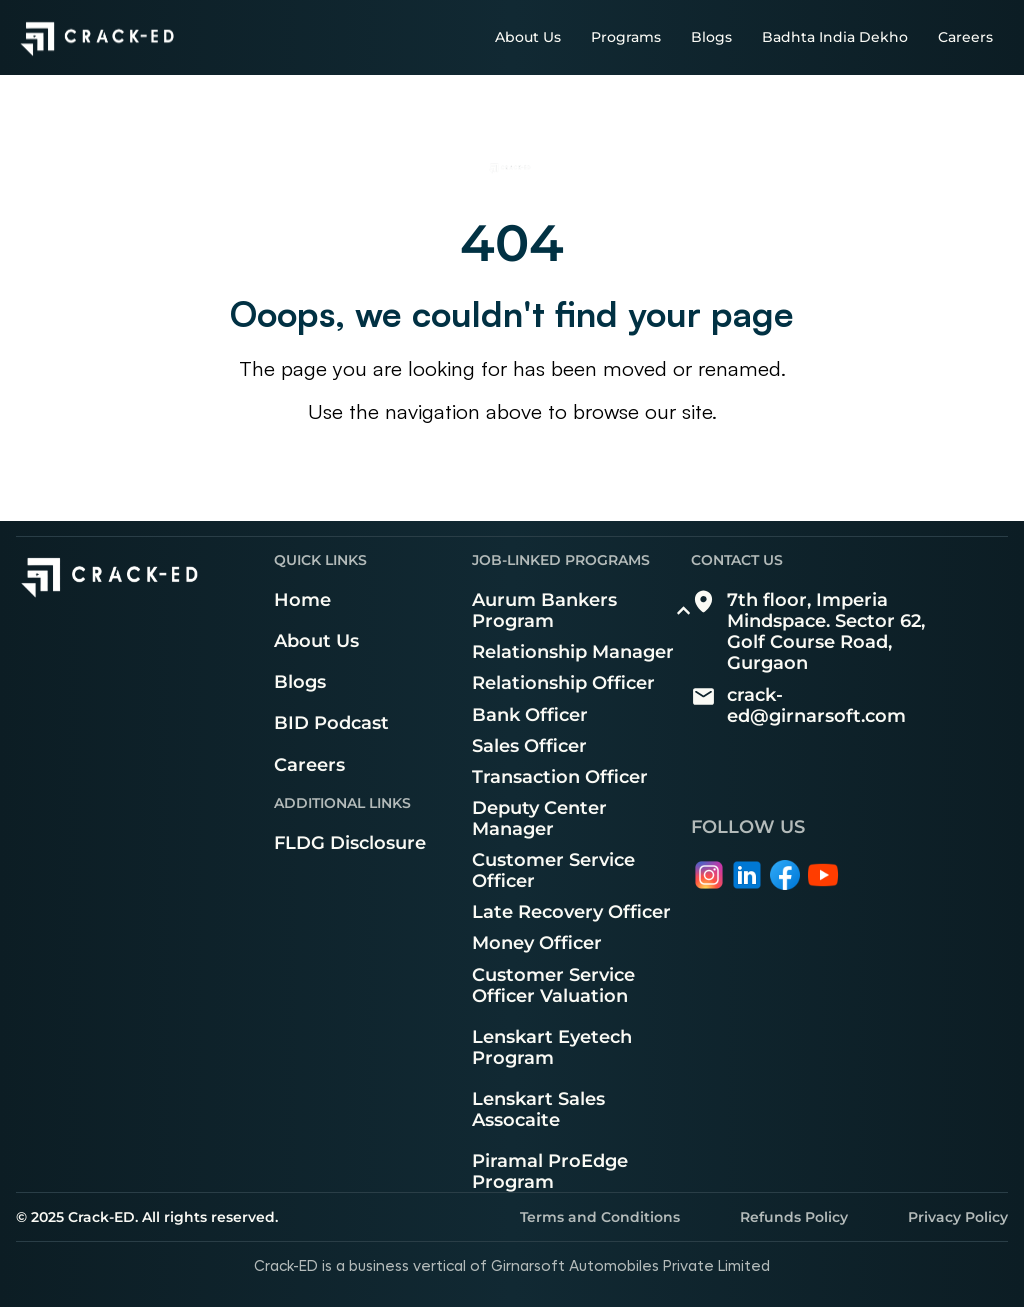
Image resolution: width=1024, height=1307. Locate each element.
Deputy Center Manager (539, 818)
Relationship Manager (573, 651)
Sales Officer (529, 745)
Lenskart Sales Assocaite (538, 1109)
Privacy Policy (958, 1217)
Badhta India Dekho (835, 37)
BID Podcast (331, 722)
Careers (965, 37)
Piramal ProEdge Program (550, 1171)
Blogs (711, 37)
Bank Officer (530, 714)
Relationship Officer (563, 682)
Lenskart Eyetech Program (552, 1047)
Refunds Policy (794, 1217)
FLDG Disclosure (350, 842)
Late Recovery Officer (571, 911)
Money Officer (537, 942)
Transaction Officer (560, 776)
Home (302, 599)
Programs (626, 37)
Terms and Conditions (600, 1217)
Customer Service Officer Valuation (553, 985)
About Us (528, 37)
